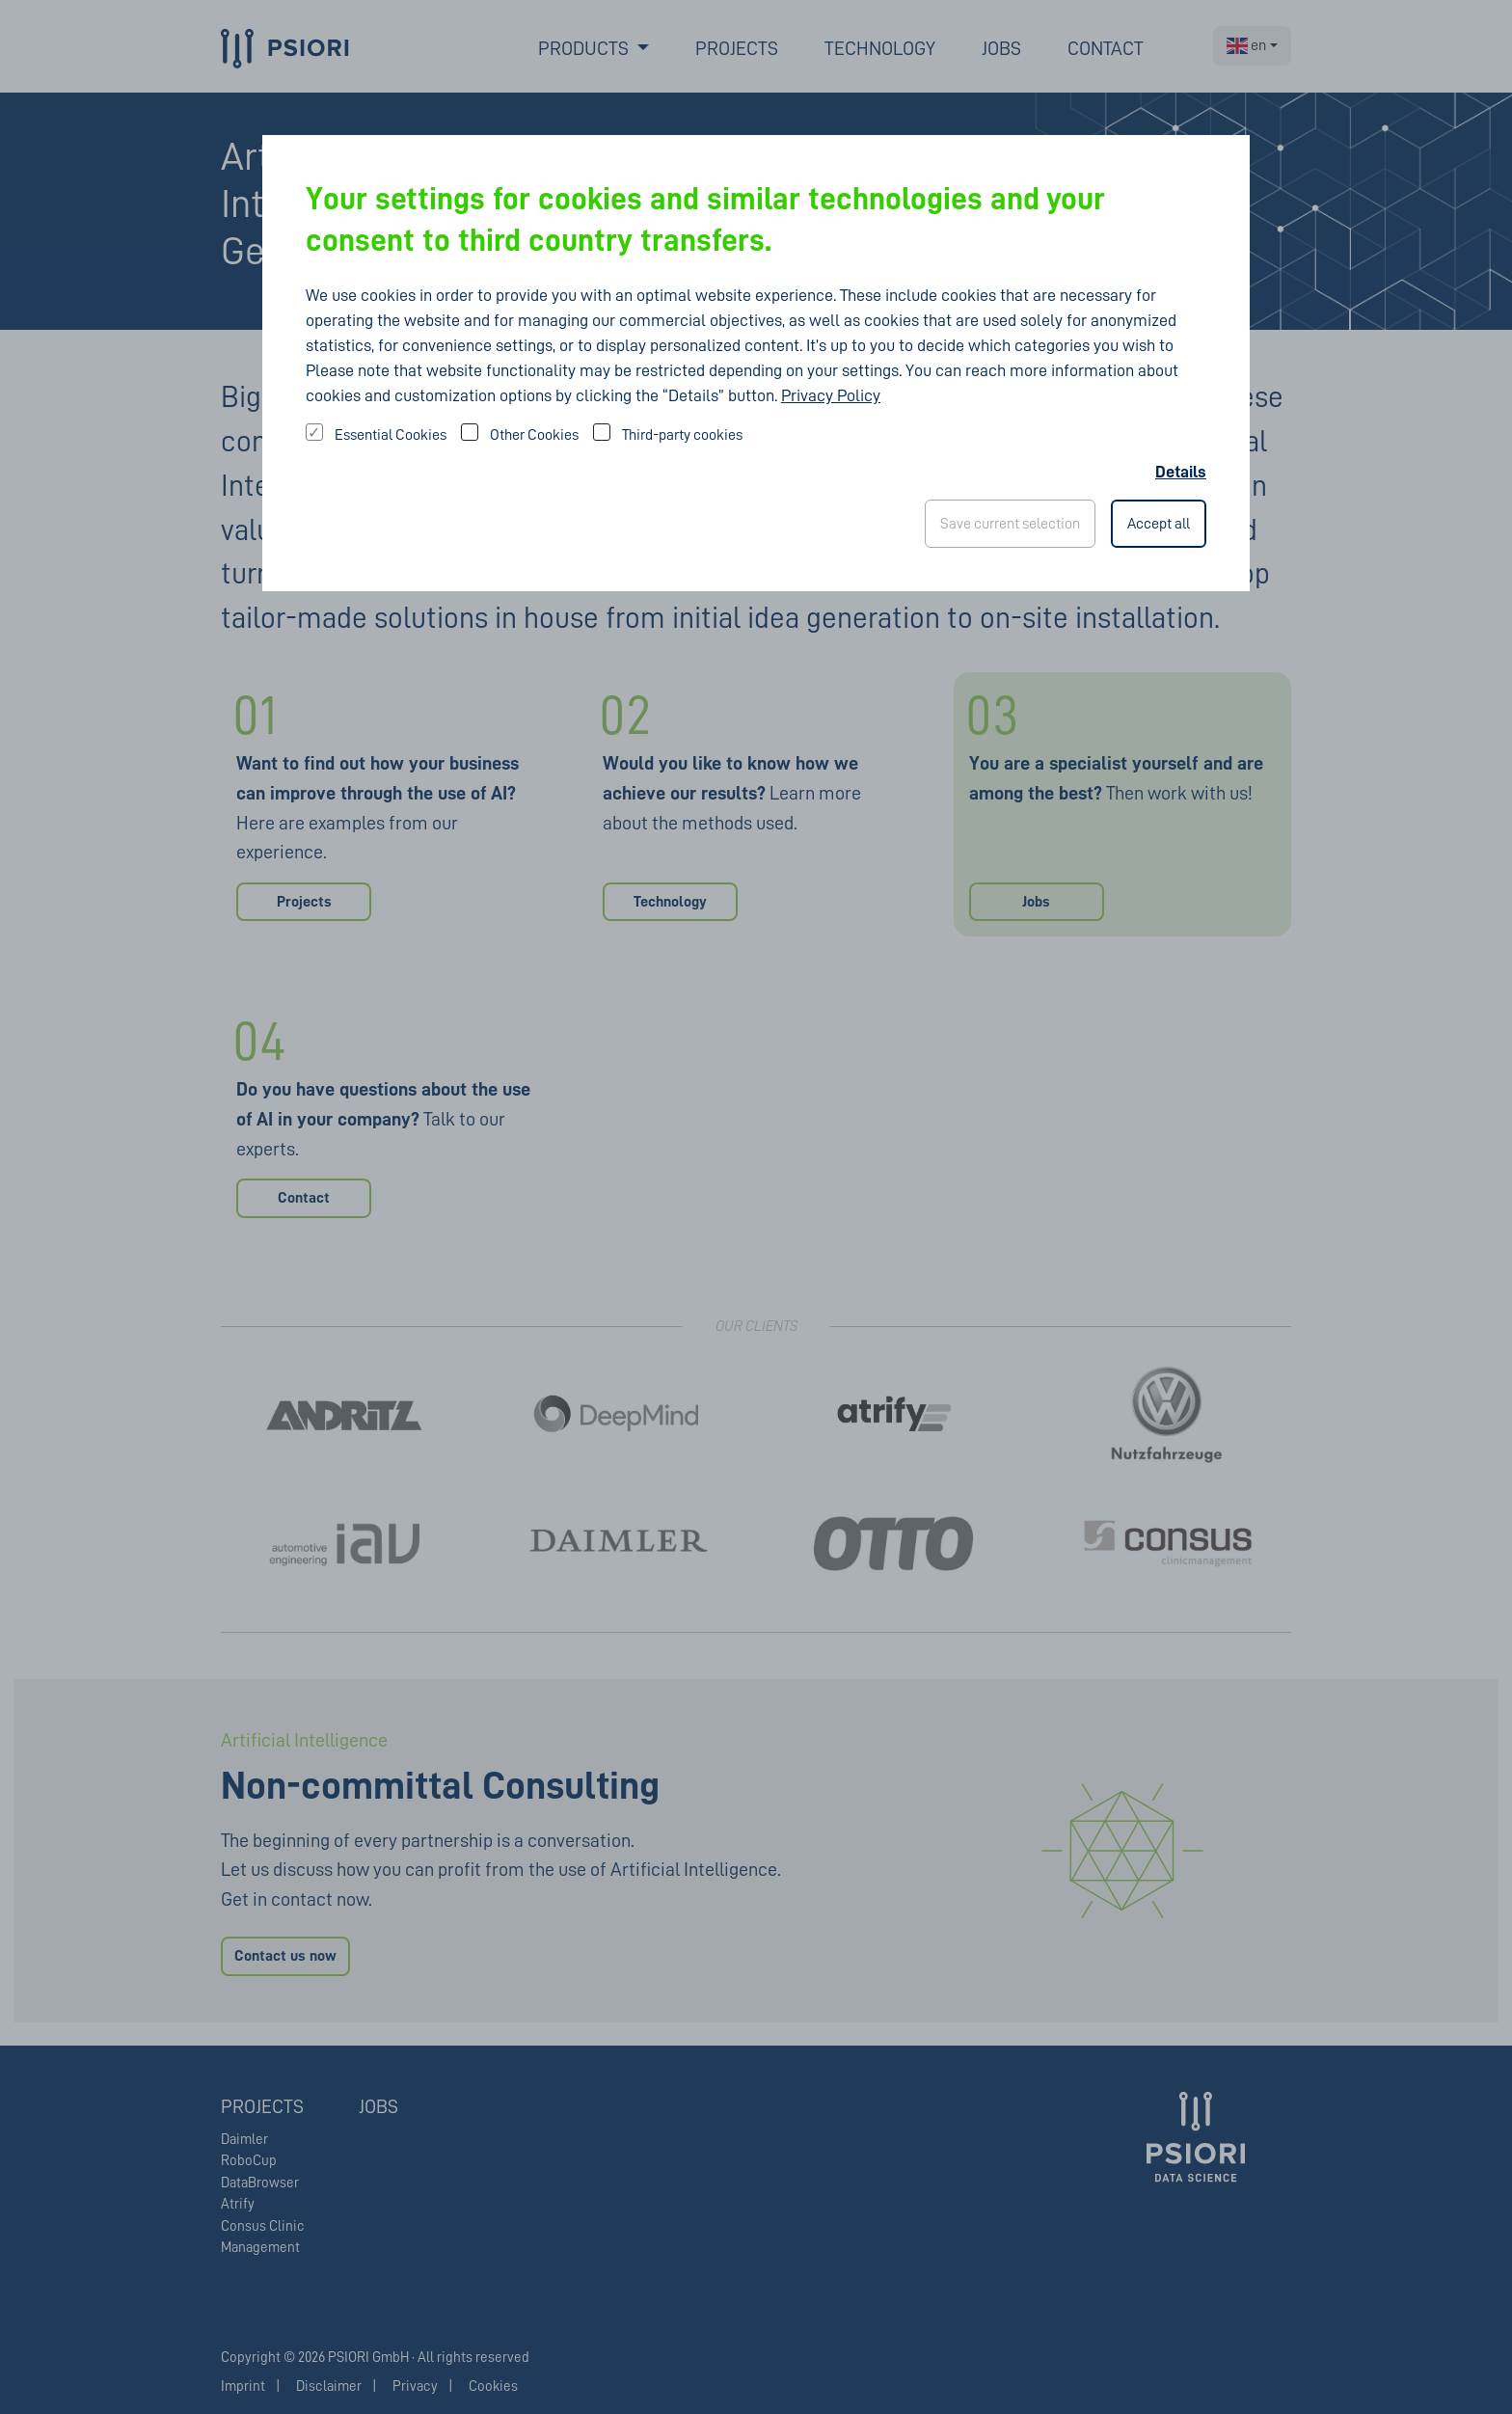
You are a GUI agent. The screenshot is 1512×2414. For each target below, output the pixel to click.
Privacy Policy (830, 395)
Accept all (1158, 523)
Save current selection (1010, 523)
